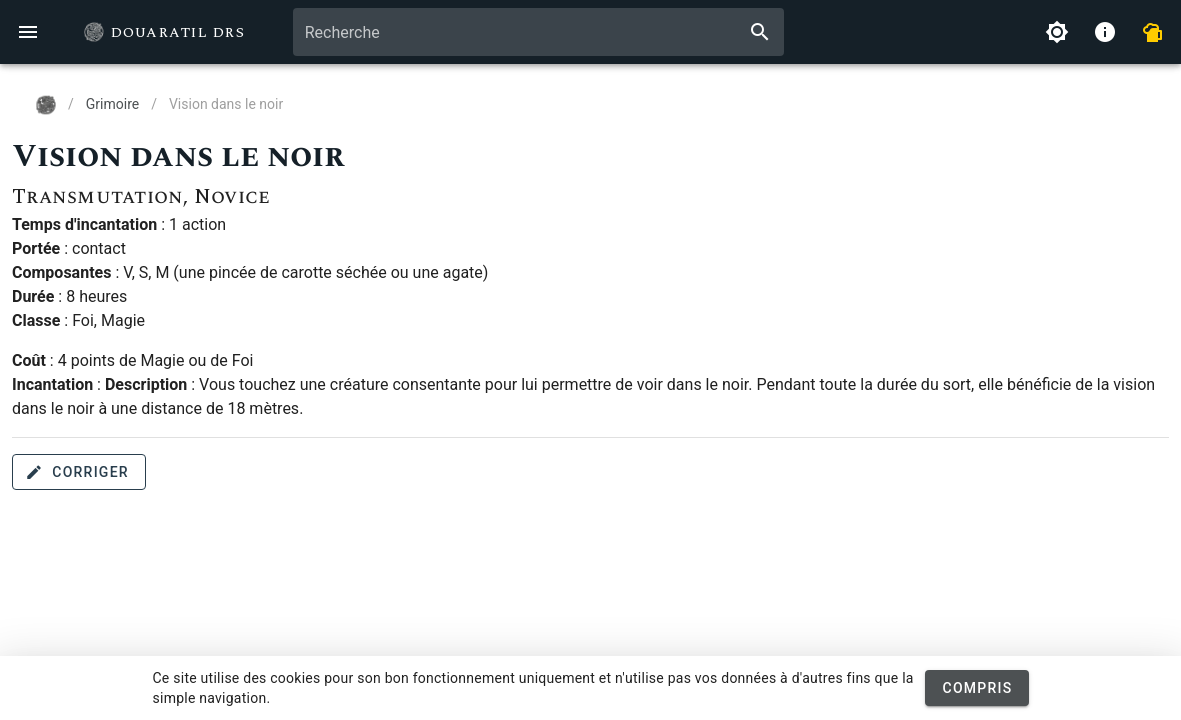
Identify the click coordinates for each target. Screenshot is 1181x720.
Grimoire (112, 104)
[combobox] (539, 32)
